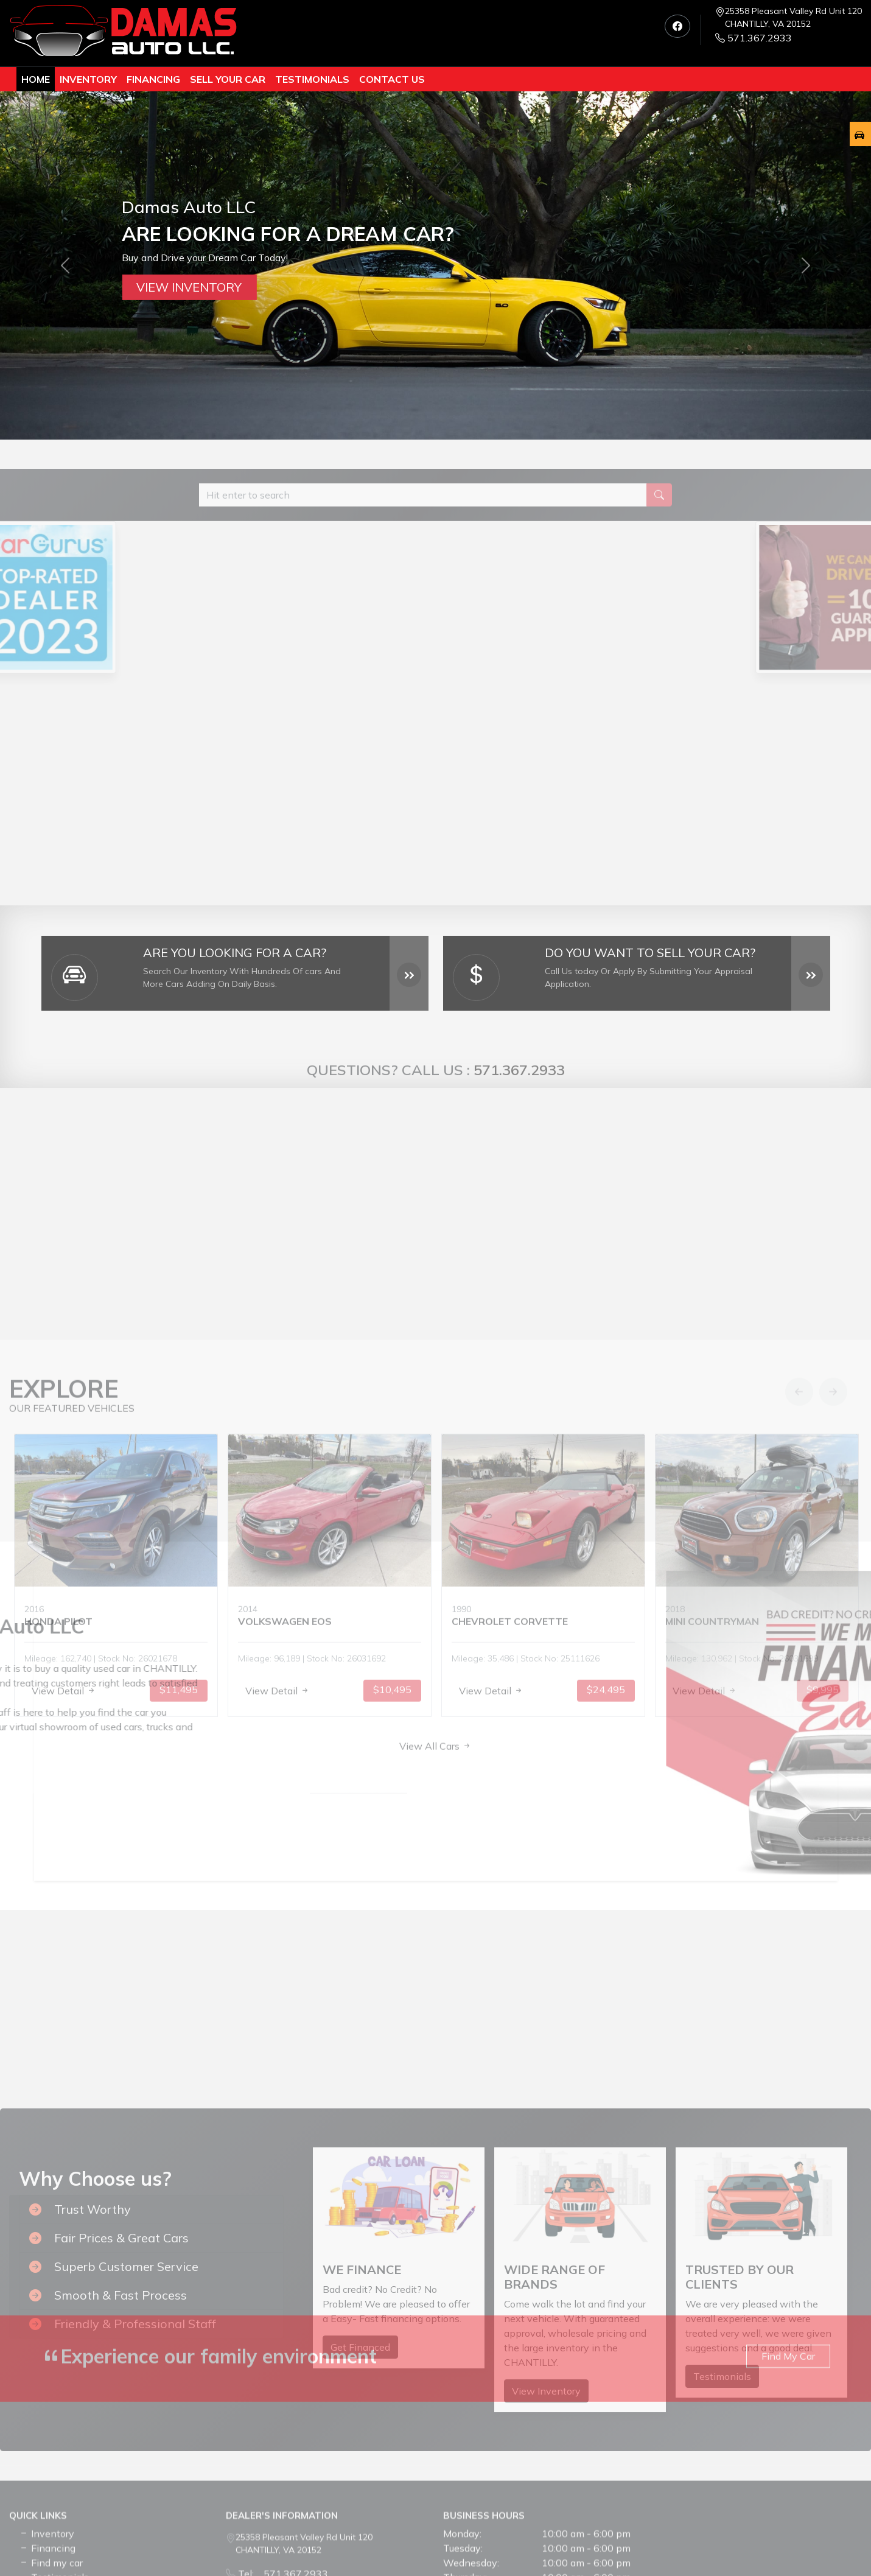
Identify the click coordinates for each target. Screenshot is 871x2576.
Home (35, 79)
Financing (153, 79)
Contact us (392, 79)
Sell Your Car (227, 79)
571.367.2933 (753, 38)
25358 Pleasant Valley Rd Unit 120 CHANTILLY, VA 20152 (793, 17)
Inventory (88, 79)
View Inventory (189, 287)
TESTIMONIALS (312, 79)
